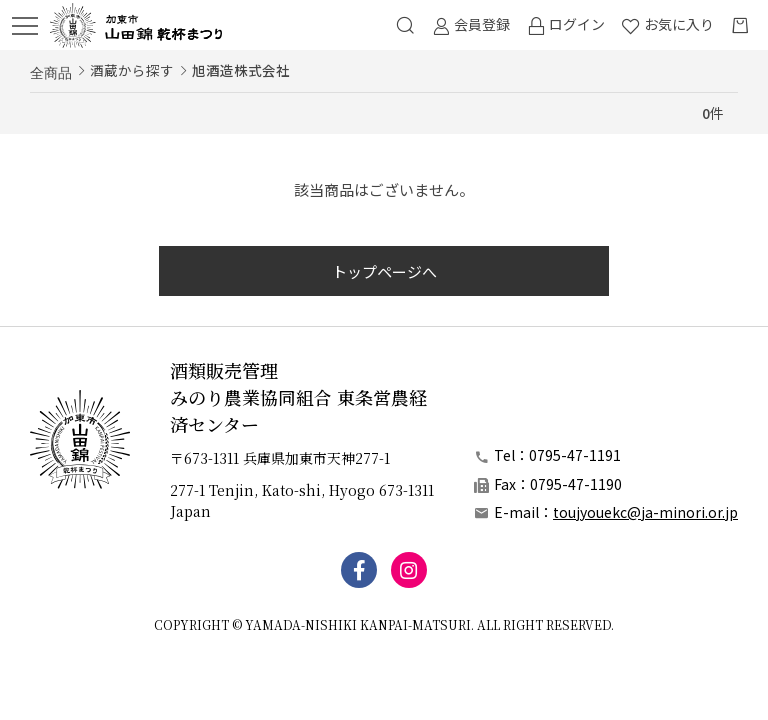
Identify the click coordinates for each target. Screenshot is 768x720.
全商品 (51, 72)
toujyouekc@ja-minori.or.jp (645, 512)
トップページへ (384, 271)
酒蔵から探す (132, 70)
